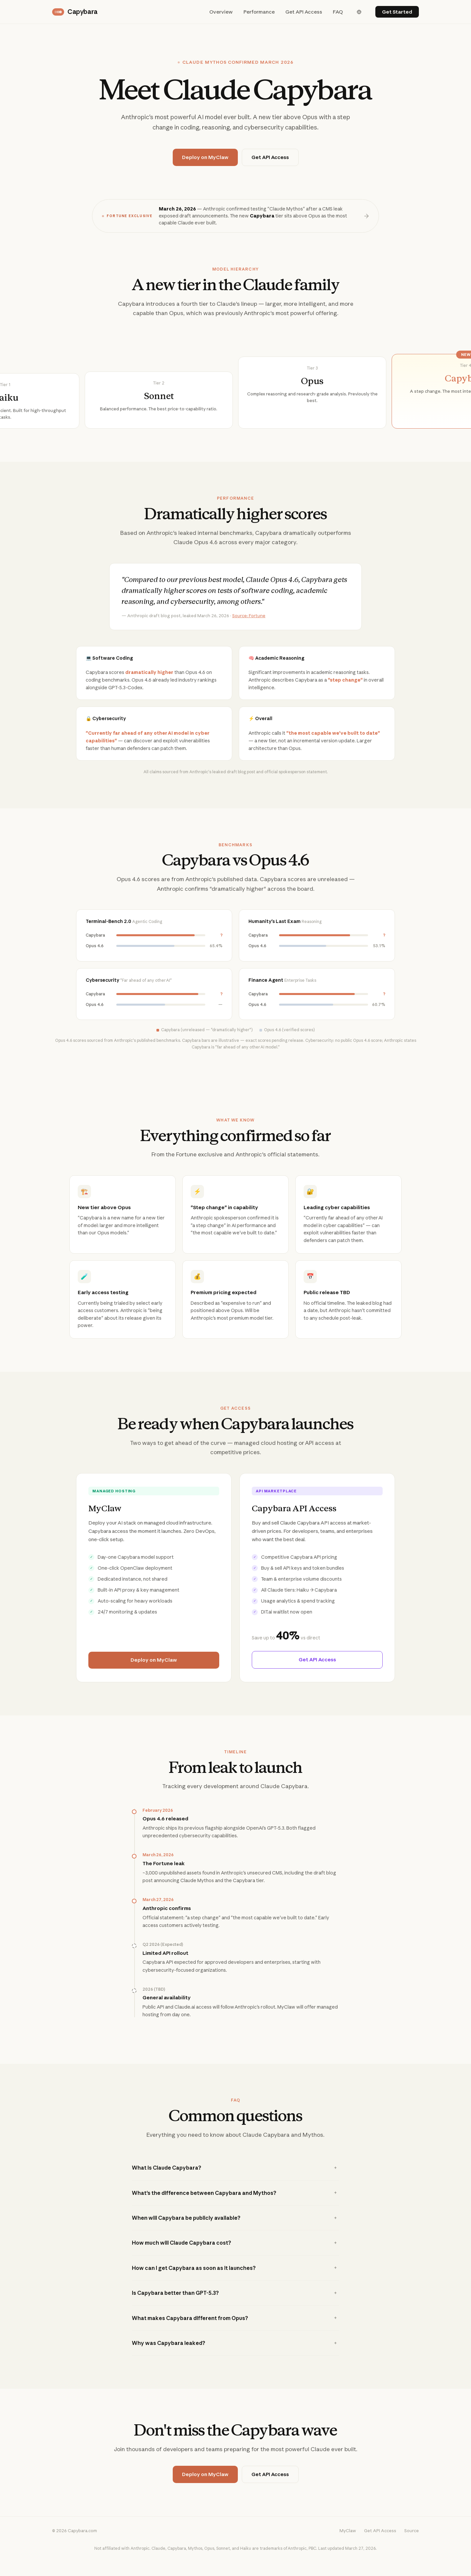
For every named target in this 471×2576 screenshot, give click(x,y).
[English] (359, 12)
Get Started (397, 12)
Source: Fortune (248, 629)
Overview (221, 12)
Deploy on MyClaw (205, 157)
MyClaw (347, 2544)
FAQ (338, 12)
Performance (259, 12)
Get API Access (303, 12)
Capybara (75, 12)
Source (411, 2544)
